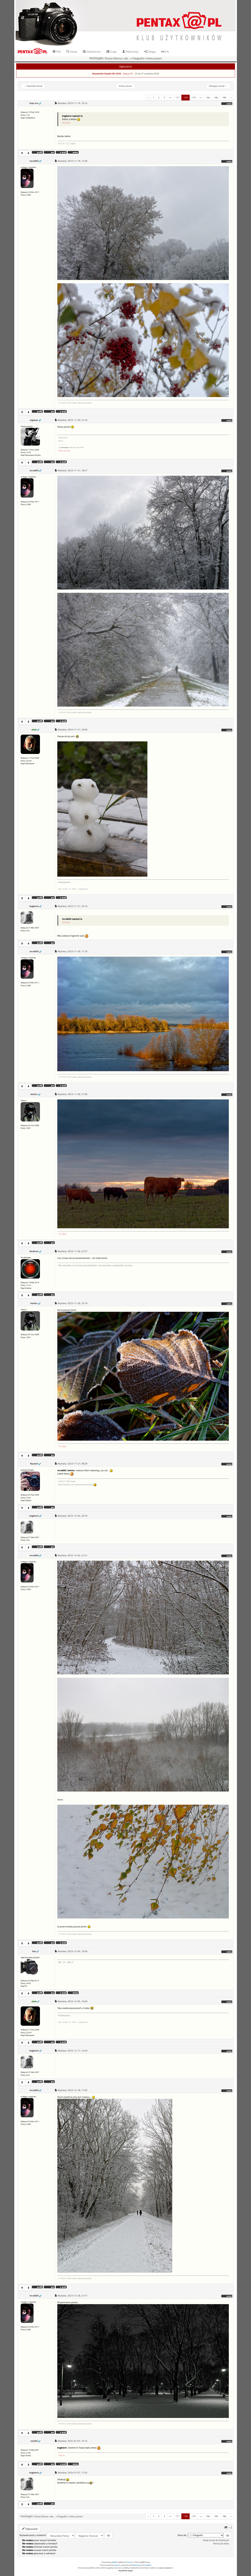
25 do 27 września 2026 (147, 73)
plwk (34, 729)
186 (224, 97)
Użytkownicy (92, 51)
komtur (34, 1094)
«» (170, 97)
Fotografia (138, 58)
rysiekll (34, 2441)
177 (177, 97)
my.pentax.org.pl (125, 2570)
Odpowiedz (30, 2529)
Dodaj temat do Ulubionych (216, 2540)
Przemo (129, 2562)
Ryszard (34, 1463)
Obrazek (66, 122)
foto (34, 1951)
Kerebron (34, 1251)
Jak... (127, 58)
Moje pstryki (64, 450)
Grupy (111, 51)
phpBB (114, 2562)
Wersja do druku (221, 2543)
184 (208, 97)
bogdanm (34, 906)
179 (194, 97)
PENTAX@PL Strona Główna (105, 58)
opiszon (117, 2565)
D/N (165, 51)
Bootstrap (137, 2565)
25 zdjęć (62, 1234)
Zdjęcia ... (62, 2455)
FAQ (57, 51)
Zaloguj (150, 51)
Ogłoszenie (125, 66)
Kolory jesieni (154, 58)
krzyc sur (34, 103)
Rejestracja (130, 51)
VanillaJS (147, 2565)
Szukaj (71, 51)
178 (185, 97)
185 (216, 97)
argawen (34, 420)
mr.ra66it (34, 161)
